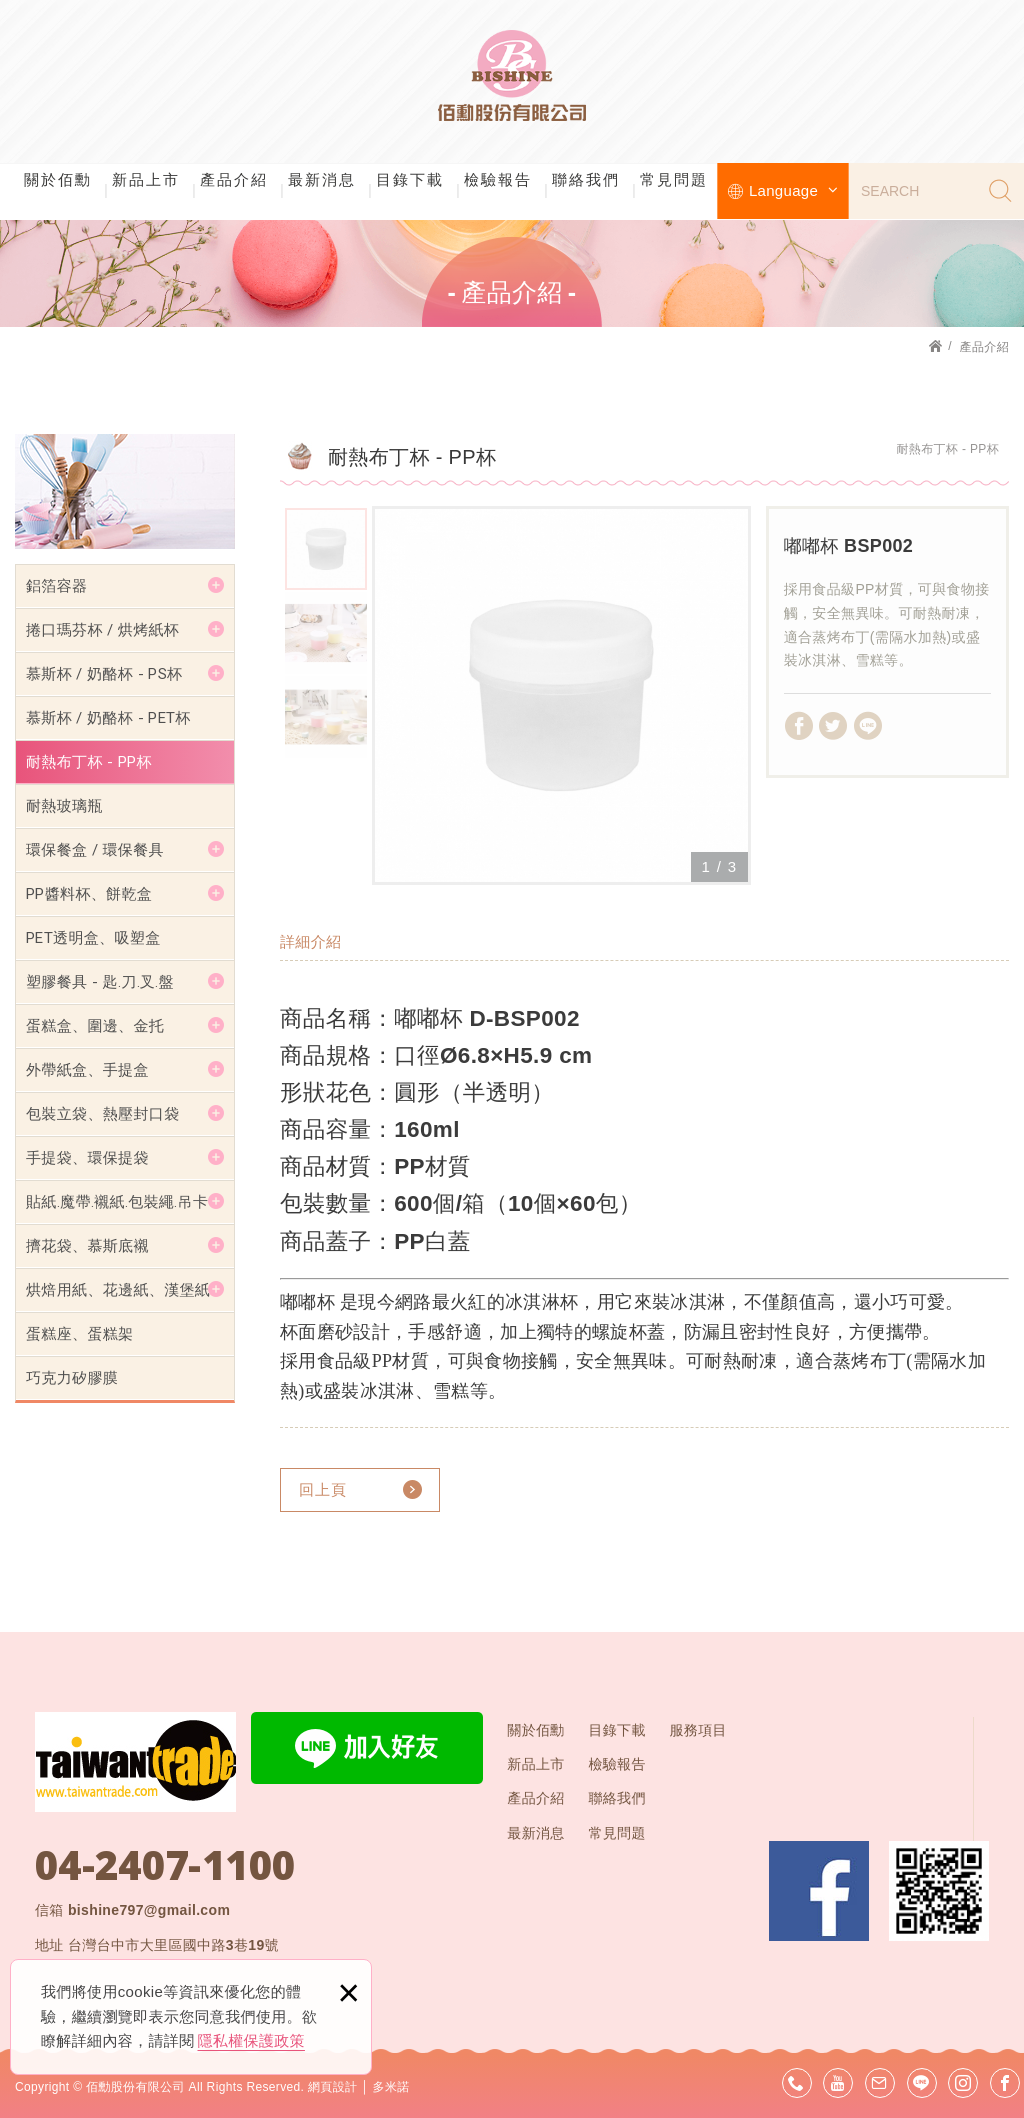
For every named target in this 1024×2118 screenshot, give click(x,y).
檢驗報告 (498, 179)
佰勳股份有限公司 (512, 80)
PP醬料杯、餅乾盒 (89, 894)
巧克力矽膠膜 (72, 1378)
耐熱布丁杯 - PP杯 (89, 762)
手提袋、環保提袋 (87, 1158)
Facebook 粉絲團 (819, 1891)
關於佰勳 (58, 179)
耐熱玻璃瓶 (64, 806)
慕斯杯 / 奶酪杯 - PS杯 (104, 674)
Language (793, 190)
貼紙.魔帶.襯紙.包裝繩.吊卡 (117, 1202)
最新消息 (322, 179)
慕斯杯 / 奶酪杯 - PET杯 (108, 718)
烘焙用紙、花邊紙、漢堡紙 (118, 1290)
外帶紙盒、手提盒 (87, 1070)
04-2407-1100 (165, 1865)
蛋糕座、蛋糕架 (79, 1334)
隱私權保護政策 (251, 2040)
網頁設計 (332, 2087)
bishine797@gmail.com (149, 1910)
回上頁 (323, 1489)
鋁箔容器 (56, 586)
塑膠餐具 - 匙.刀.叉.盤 (100, 982)
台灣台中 (173, 1945)
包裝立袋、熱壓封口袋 (103, 1114)
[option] (561, 695)
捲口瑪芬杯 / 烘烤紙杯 (102, 630)
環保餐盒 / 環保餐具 (95, 850)
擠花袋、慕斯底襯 (87, 1246)
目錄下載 (410, 179)
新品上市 (146, 179)
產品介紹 (234, 179)
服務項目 (697, 1730)
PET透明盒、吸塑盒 (93, 938)
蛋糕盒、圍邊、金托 (95, 1026)
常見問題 (674, 179)
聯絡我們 (586, 179)
